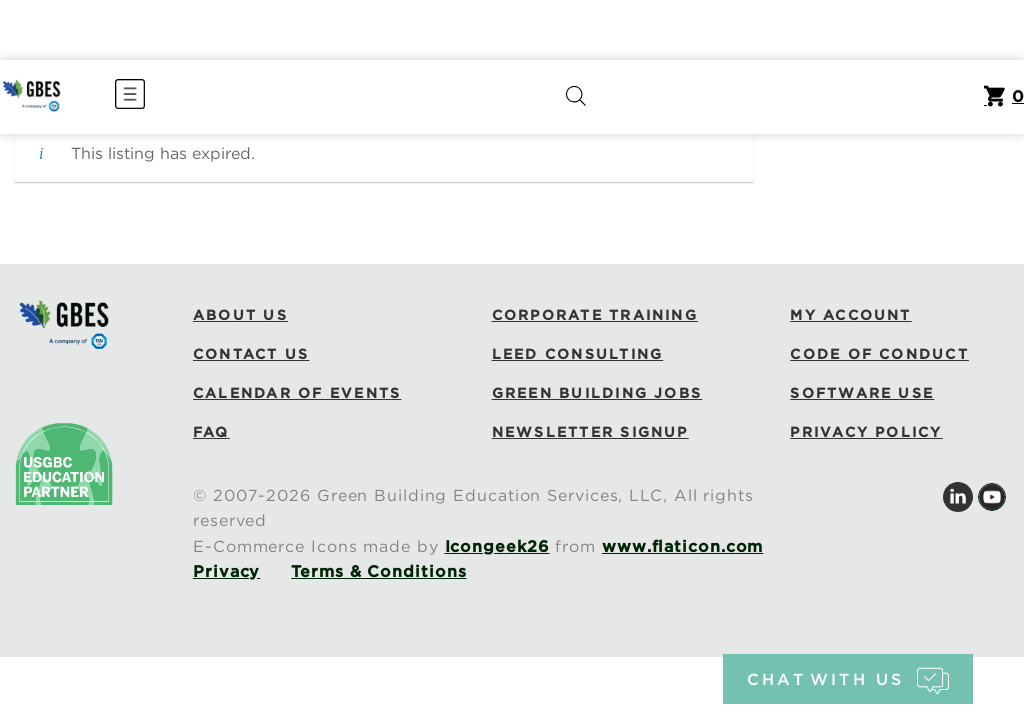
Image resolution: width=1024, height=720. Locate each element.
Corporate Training (595, 315)
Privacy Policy (866, 432)
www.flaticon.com (682, 546)
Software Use (862, 393)
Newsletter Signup (590, 432)
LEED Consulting (578, 354)
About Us (240, 315)
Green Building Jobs (597, 393)
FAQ (211, 432)
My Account (850, 315)
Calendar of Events (297, 393)
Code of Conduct (879, 354)
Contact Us (251, 354)
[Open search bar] (576, 96)
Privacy (226, 571)
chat (847, 679)
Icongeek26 (497, 546)
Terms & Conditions (378, 571)
